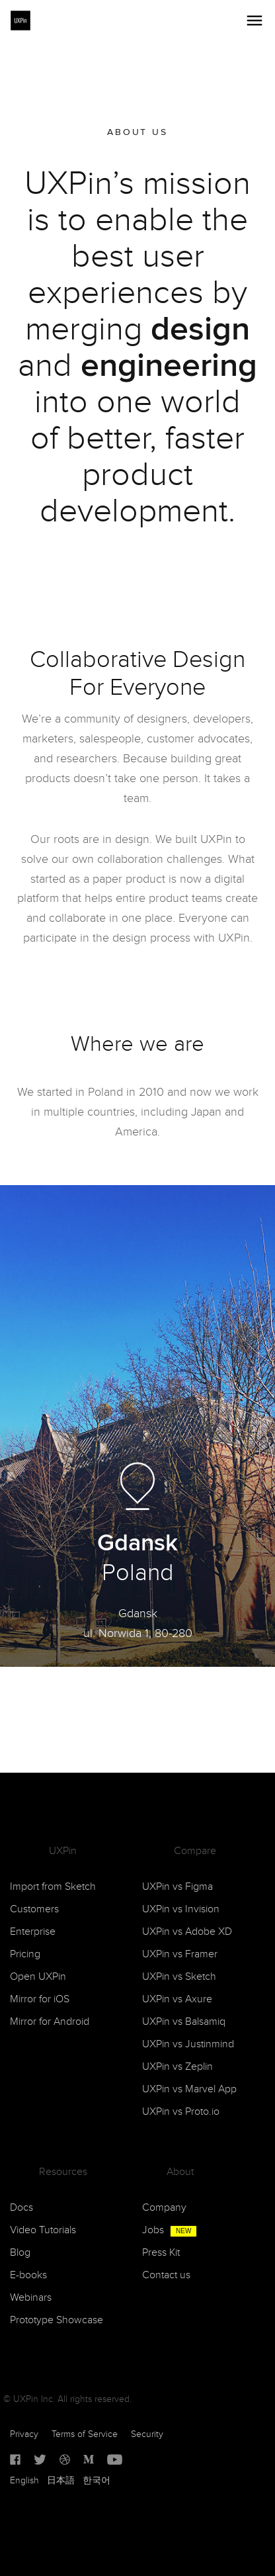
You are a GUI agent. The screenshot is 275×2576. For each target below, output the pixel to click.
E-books (28, 2275)
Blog (20, 2252)
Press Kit (161, 2252)
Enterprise (33, 1932)
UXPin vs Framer (179, 1954)
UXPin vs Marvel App (189, 2089)
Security (147, 2434)
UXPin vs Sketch (179, 1977)
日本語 (61, 2480)
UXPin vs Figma (177, 1887)
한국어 (96, 2480)
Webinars (31, 2297)
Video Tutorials (43, 2230)
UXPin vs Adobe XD (187, 1932)
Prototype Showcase (56, 2320)
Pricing (25, 1954)
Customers (34, 1909)
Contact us (166, 2275)
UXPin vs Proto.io (180, 2112)
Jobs (169, 2230)
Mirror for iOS (39, 1999)
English (24, 2480)
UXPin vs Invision (180, 1909)
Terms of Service (85, 2434)
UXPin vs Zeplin (177, 2067)
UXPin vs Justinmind (188, 2044)
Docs (21, 2207)
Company (164, 2207)
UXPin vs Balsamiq (183, 2022)
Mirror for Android (49, 2022)
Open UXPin (38, 1977)
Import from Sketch (53, 1887)
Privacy (24, 2434)
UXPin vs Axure (177, 1999)
